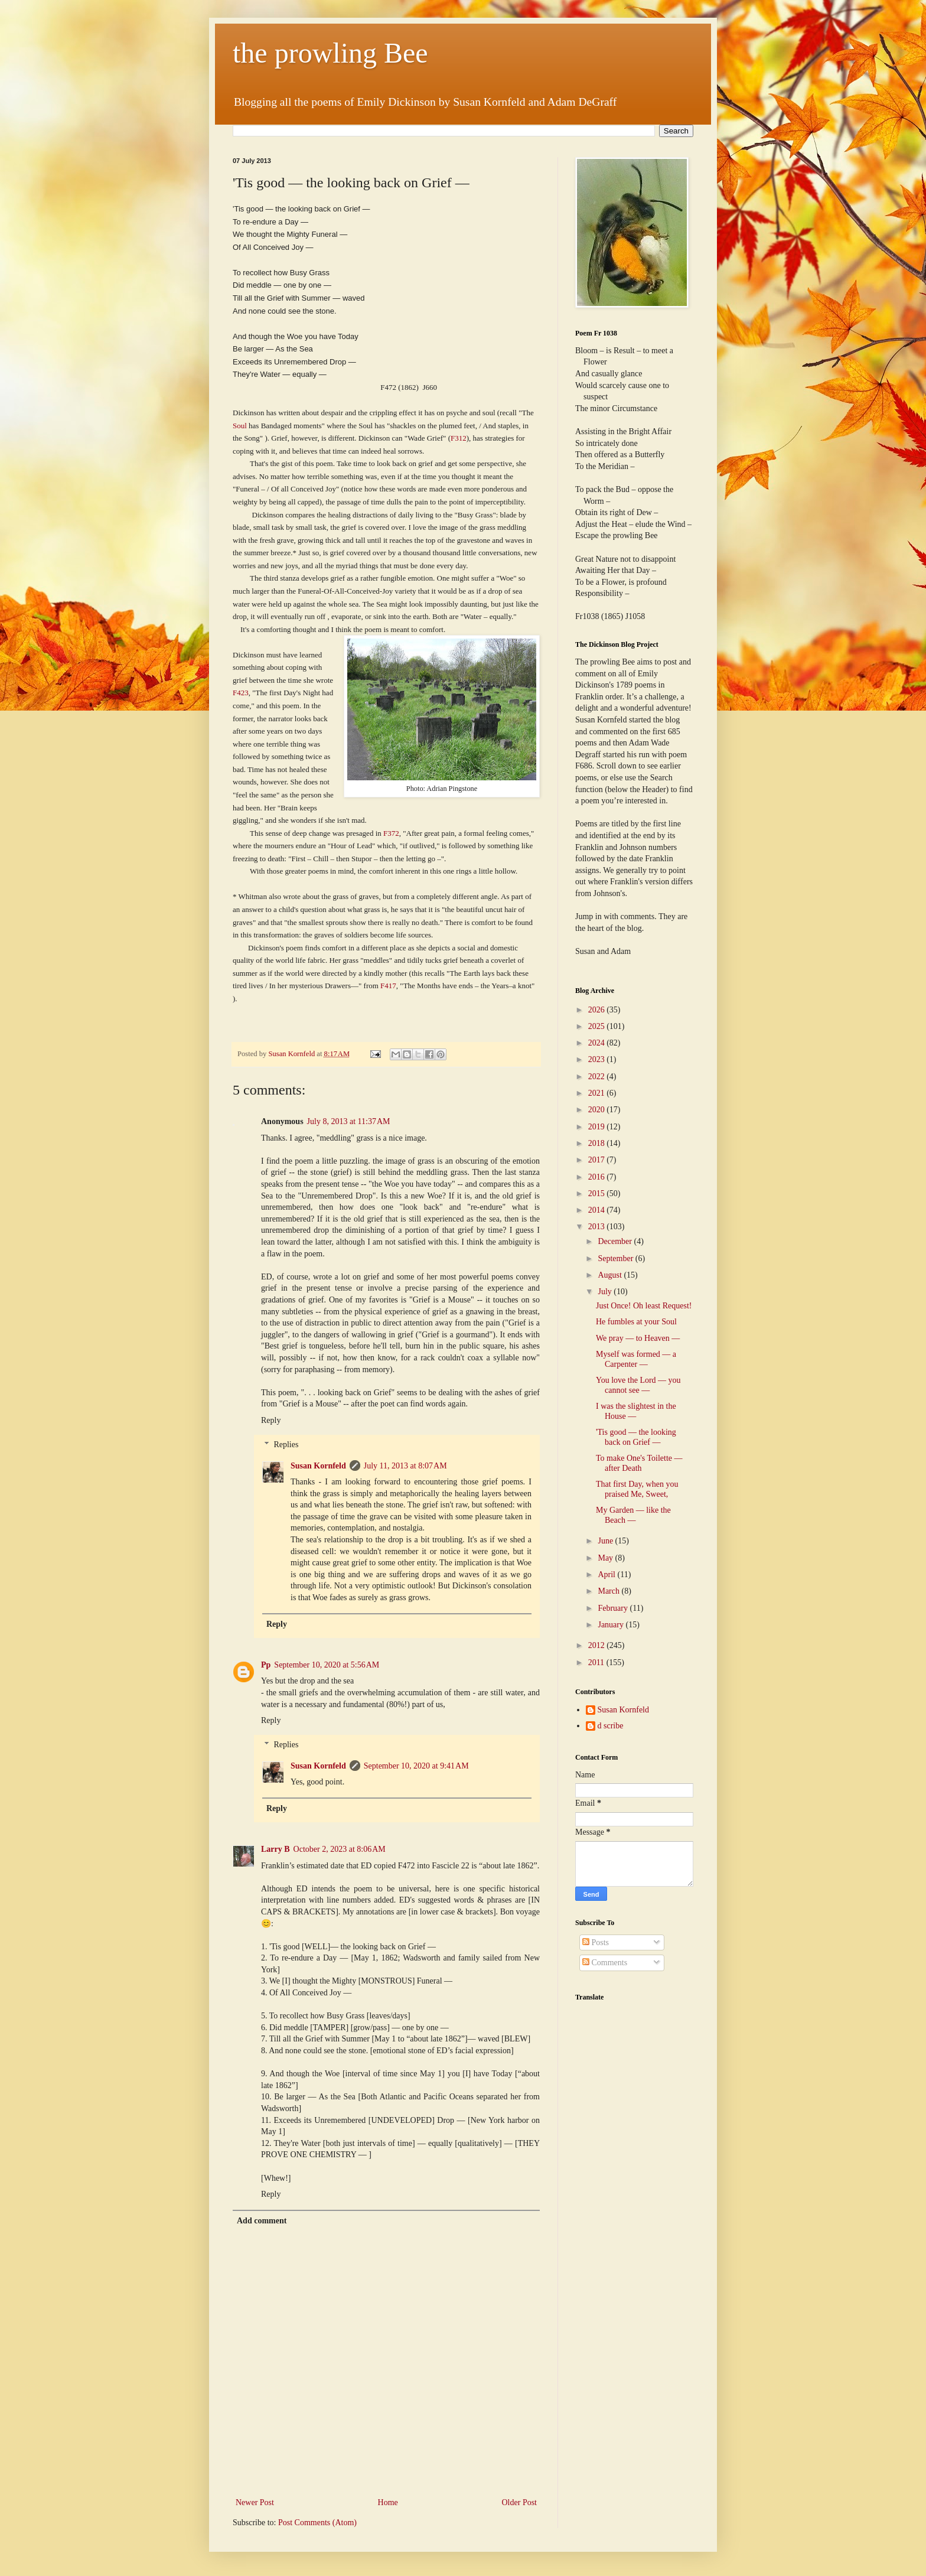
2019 (597, 1126)
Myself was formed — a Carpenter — (636, 1359)
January (611, 1624)
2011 (597, 1662)
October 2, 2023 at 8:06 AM (340, 1849)
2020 (597, 1109)
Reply (271, 1420)
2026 (597, 1009)
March (609, 1591)
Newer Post (255, 2502)
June (606, 1540)
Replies (285, 1444)
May (606, 1558)
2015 (597, 1193)
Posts (595, 1942)
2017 (597, 1159)
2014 (597, 1210)
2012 (597, 1645)
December (616, 1241)
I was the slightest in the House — (636, 1411)
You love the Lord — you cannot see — (638, 1385)
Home (388, 2502)
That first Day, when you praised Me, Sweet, (637, 1489)
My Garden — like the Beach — (633, 1515)
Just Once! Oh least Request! (644, 1305)
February (614, 1608)
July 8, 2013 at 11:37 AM (348, 1121)
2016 (597, 1177)
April (607, 1574)
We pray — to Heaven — (638, 1338)
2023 (597, 1059)
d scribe (611, 1725)
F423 (241, 692)
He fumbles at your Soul (636, 1321)
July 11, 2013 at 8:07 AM (405, 1465)
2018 (597, 1143)
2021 (597, 1093)
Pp (265, 1664)
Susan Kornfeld (318, 1465)
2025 (597, 1026)
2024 (597, 1042)
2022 (597, 1076)
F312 (459, 438)
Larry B (275, 1849)
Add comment (261, 2220)
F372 (391, 833)
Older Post (519, 2502)
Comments (604, 1962)
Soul (241, 425)
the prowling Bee (330, 53)
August (611, 1275)
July (606, 1291)
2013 (597, 1226)
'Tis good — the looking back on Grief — (636, 1437)
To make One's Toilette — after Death (639, 1463)
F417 (388, 985)
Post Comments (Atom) (317, 2522)
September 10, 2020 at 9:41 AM (416, 1765)
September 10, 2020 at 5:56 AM (326, 1664)
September (616, 1258)
